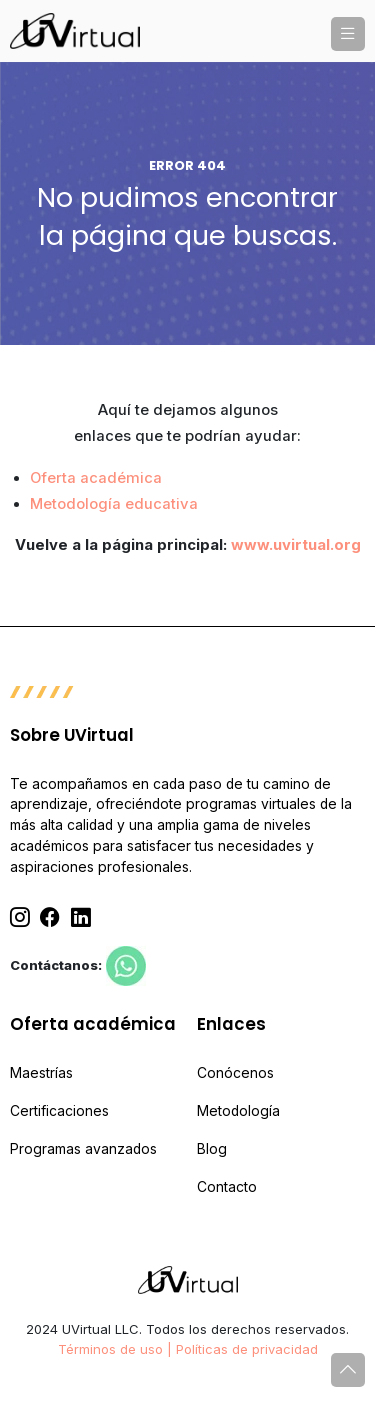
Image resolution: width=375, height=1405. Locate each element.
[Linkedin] (81, 918)
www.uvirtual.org (296, 545)
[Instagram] (20, 918)
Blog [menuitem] (212, 1149)
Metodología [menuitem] (238, 1111)
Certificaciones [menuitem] (59, 1111)
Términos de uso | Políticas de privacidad (188, 1349)
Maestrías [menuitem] (41, 1073)
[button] (348, 34)
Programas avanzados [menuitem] (83, 1149)
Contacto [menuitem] (227, 1187)
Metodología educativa (114, 504)
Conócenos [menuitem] (235, 1073)
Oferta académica (96, 478)
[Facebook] (50, 918)
